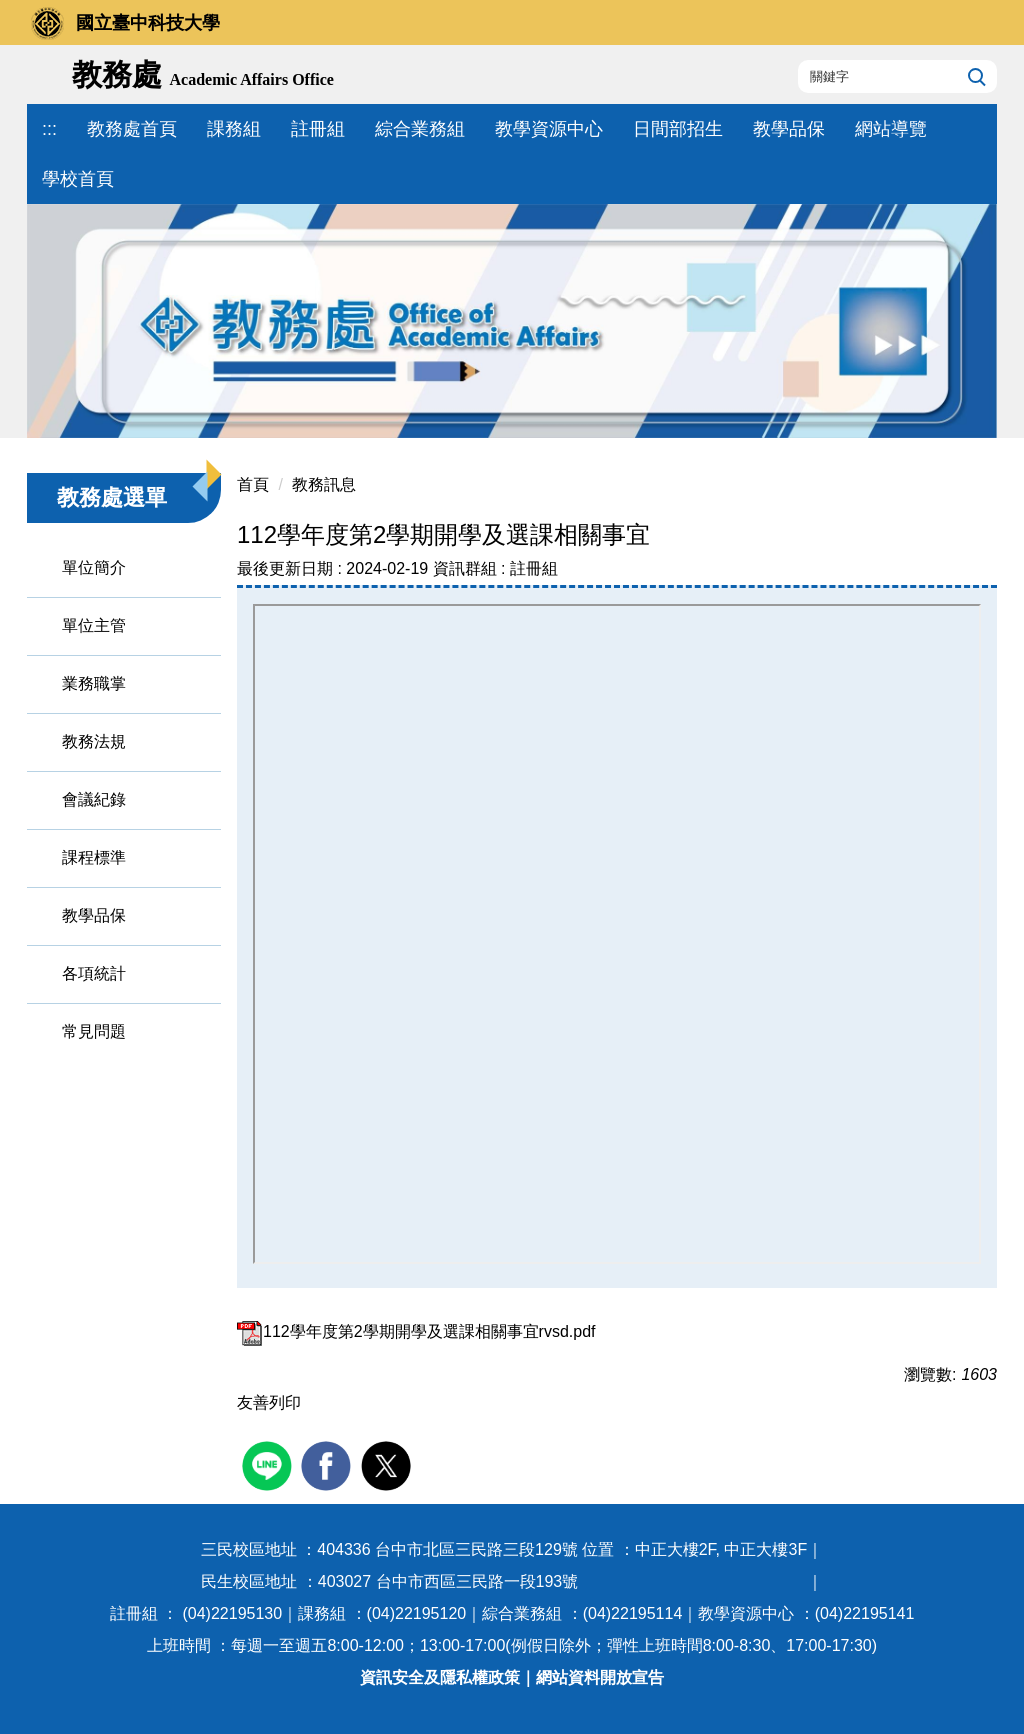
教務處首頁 (132, 129)
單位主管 (94, 625)
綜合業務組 (420, 129)
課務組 (234, 129)
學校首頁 (78, 179)
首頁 (253, 484)
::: (49, 129)
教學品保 (789, 129)
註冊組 (318, 129)
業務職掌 (94, 683)
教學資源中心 (549, 129)
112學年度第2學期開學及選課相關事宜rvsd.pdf (416, 1331)
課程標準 (94, 857)
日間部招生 (678, 129)
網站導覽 (891, 129)
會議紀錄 (94, 799)
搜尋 (974, 76)
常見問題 (94, 1031)
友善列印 (269, 1402)
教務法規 (94, 741)
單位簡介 (94, 567)
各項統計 (94, 973)
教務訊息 (324, 484)
